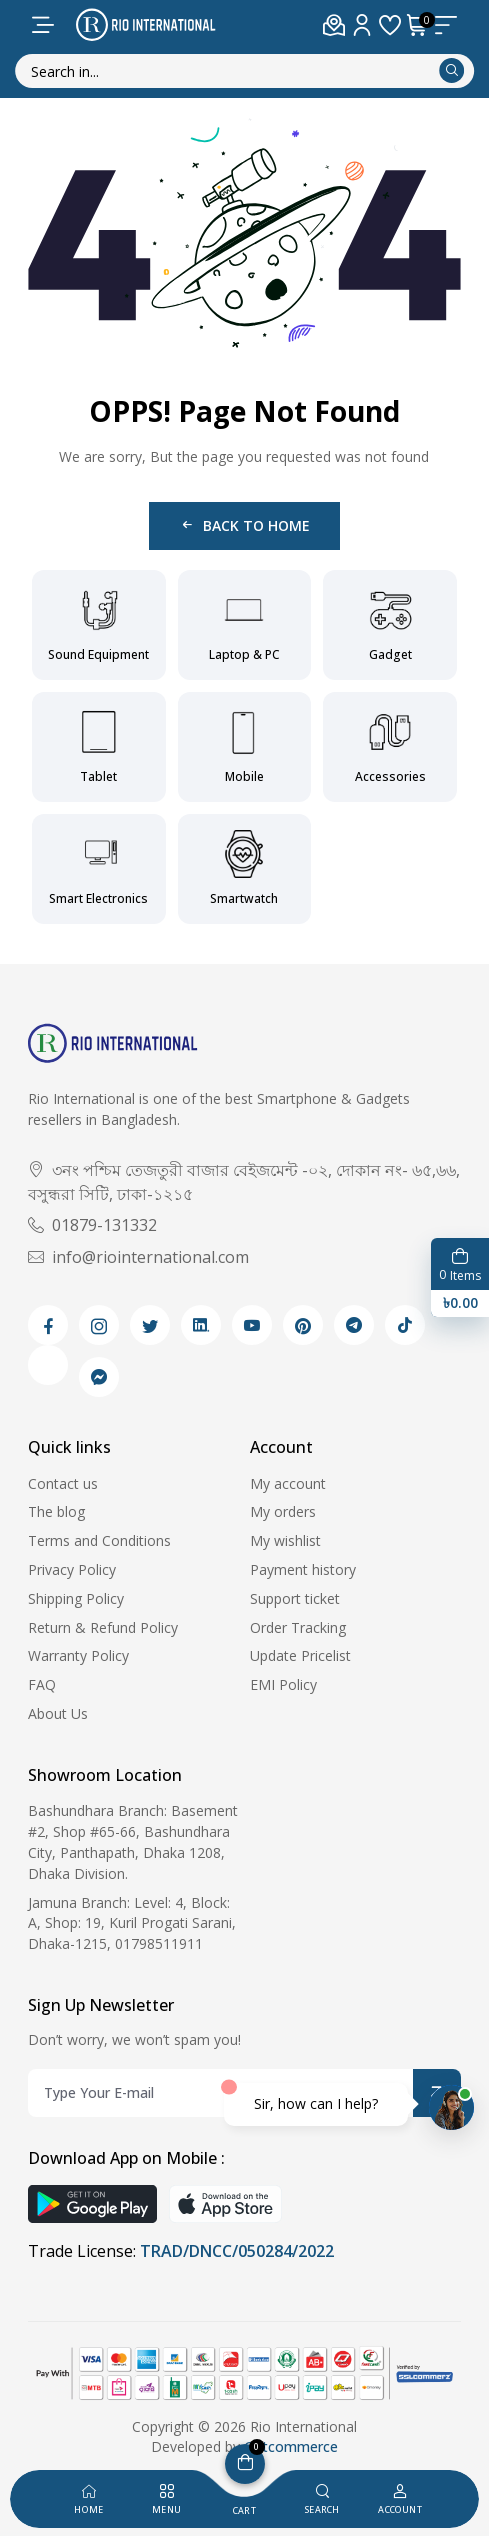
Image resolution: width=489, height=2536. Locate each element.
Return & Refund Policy (103, 1627)
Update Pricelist (300, 1655)
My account (288, 1483)
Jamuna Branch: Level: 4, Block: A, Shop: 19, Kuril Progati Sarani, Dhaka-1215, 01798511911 (132, 1923)
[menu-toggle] (43, 25)
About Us (58, 1713)
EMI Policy (283, 1684)
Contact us (63, 1483)
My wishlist (285, 1540)
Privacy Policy (72, 1569)
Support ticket (295, 1598)
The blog (56, 1511)
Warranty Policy (78, 1655)
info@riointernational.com (138, 1257)
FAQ (42, 1684)
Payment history (303, 1569)
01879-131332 (92, 1225)
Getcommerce (291, 2446)
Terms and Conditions (99, 1540)
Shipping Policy (76, 1598)
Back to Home (244, 525)
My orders (283, 1511)
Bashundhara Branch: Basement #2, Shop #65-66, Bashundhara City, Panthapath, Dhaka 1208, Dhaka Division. (133, 1841)
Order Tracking (298, 1627)
